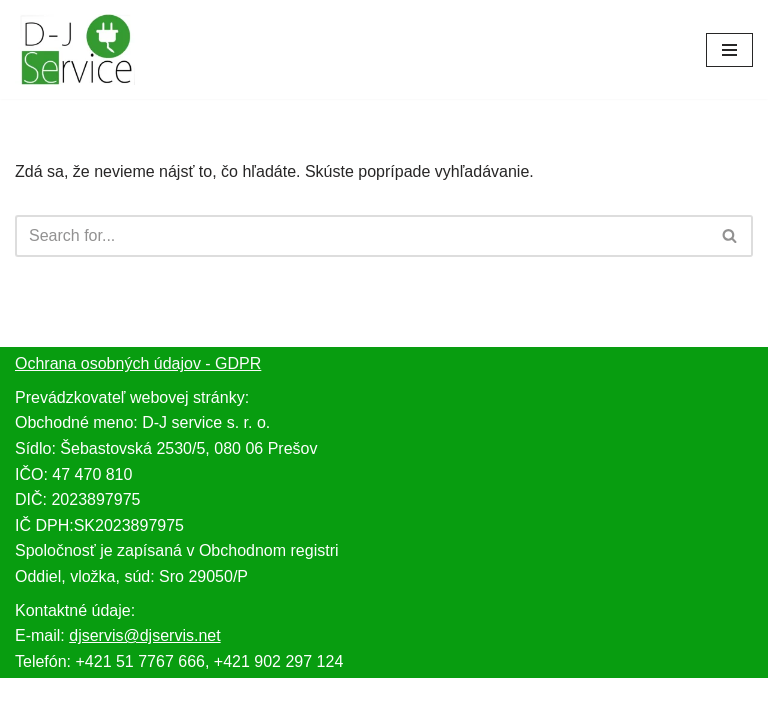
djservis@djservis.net (144, 635)
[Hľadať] (361, 236)
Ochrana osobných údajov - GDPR (138, 363)
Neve (306, 698)
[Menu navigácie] (729, 50)
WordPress (440, 698)
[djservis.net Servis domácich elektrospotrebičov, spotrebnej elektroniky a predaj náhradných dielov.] (75, 49)
